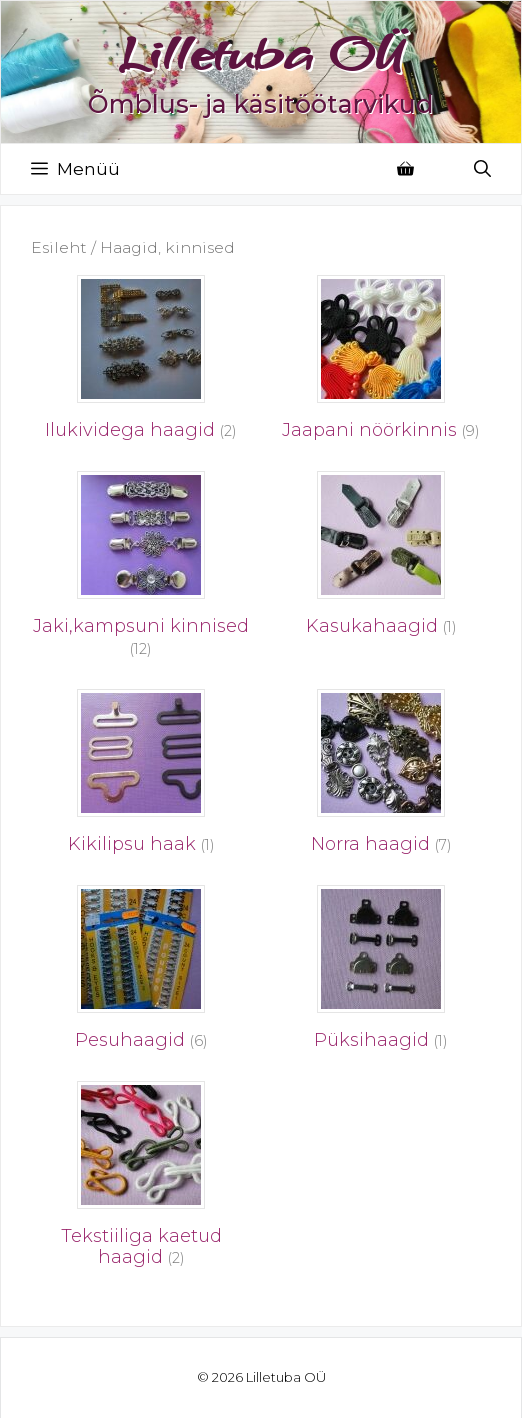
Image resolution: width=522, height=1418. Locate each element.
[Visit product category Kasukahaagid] (381, 559)
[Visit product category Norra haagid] (381, 777)
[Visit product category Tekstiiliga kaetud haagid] (141, 1180)
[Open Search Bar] (482, 169)
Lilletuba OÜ (261, 53)
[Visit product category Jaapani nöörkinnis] (381, 363)
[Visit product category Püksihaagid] (381, 973)
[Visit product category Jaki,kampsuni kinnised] (141, 570)
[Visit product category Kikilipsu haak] (141, 777)
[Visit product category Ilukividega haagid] (141, 363)
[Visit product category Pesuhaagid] (141, 973)
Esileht (59, 247)
